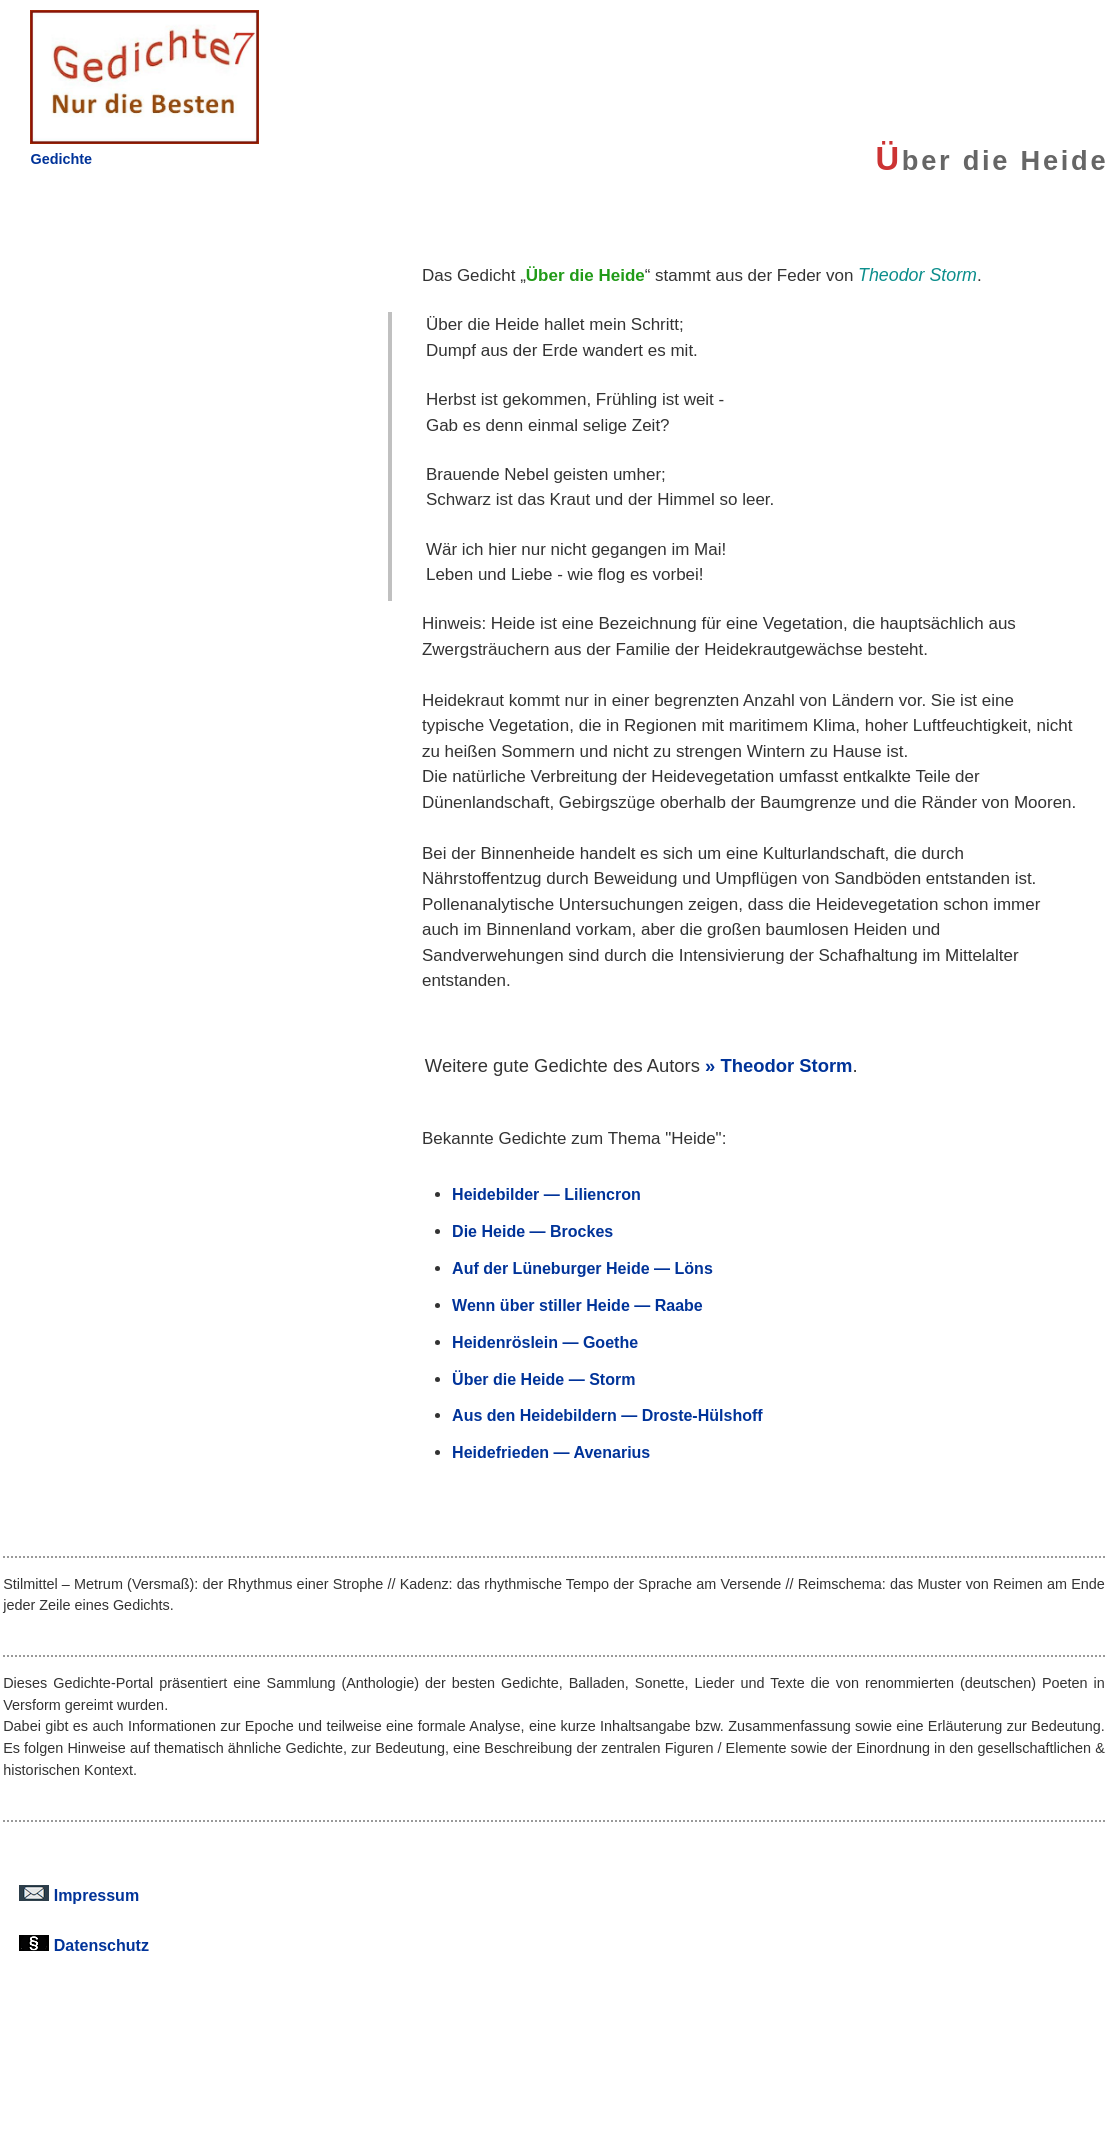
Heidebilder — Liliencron (546, 1194)
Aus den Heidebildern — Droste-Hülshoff (607, 1415)
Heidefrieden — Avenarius (551, 1452)
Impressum (79, 1895)
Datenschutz (84, 1945)
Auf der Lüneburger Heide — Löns (582, 1268)
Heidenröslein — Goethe (545, 1342)
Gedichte (61, 159)
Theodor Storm (786, 1065)
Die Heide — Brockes (532, 1231)
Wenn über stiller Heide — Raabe (577, 1305)
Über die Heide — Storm (543, 1379)
